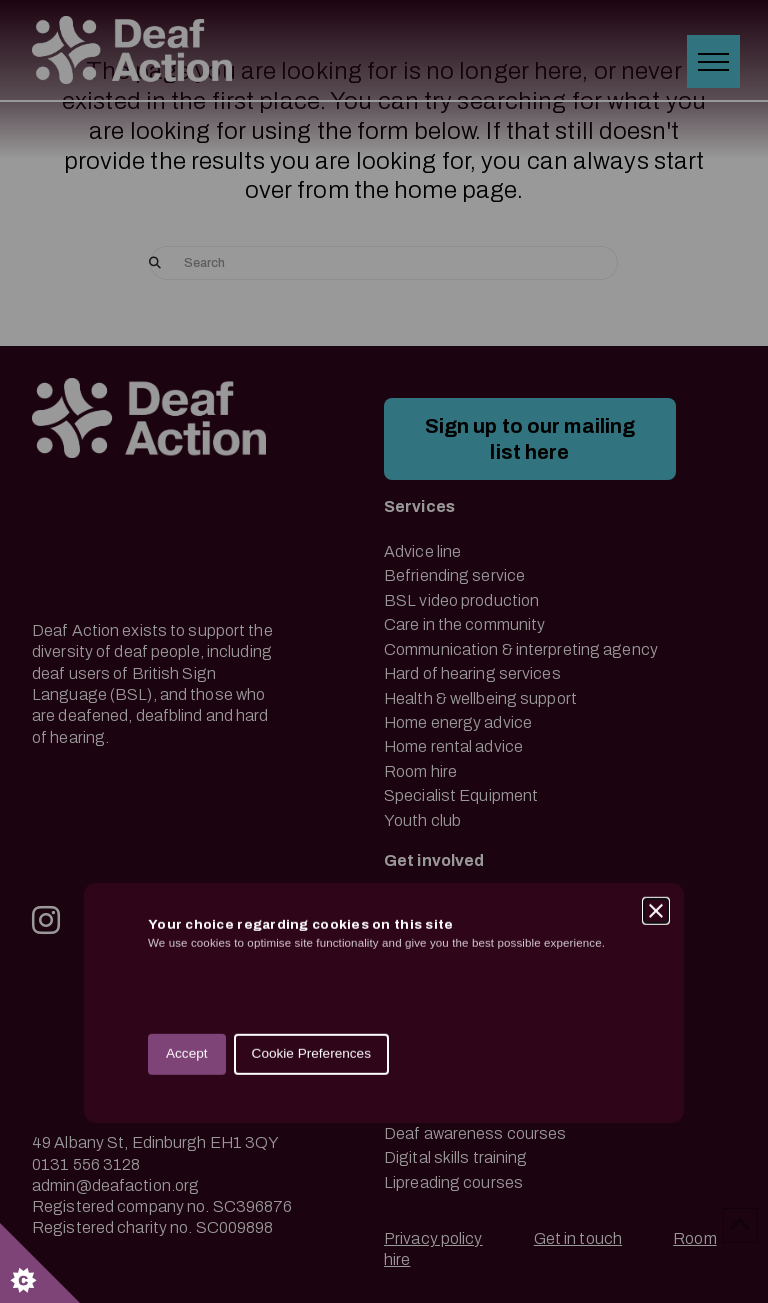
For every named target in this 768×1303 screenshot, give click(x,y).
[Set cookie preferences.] (40, 1263)
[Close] (656, 631)
